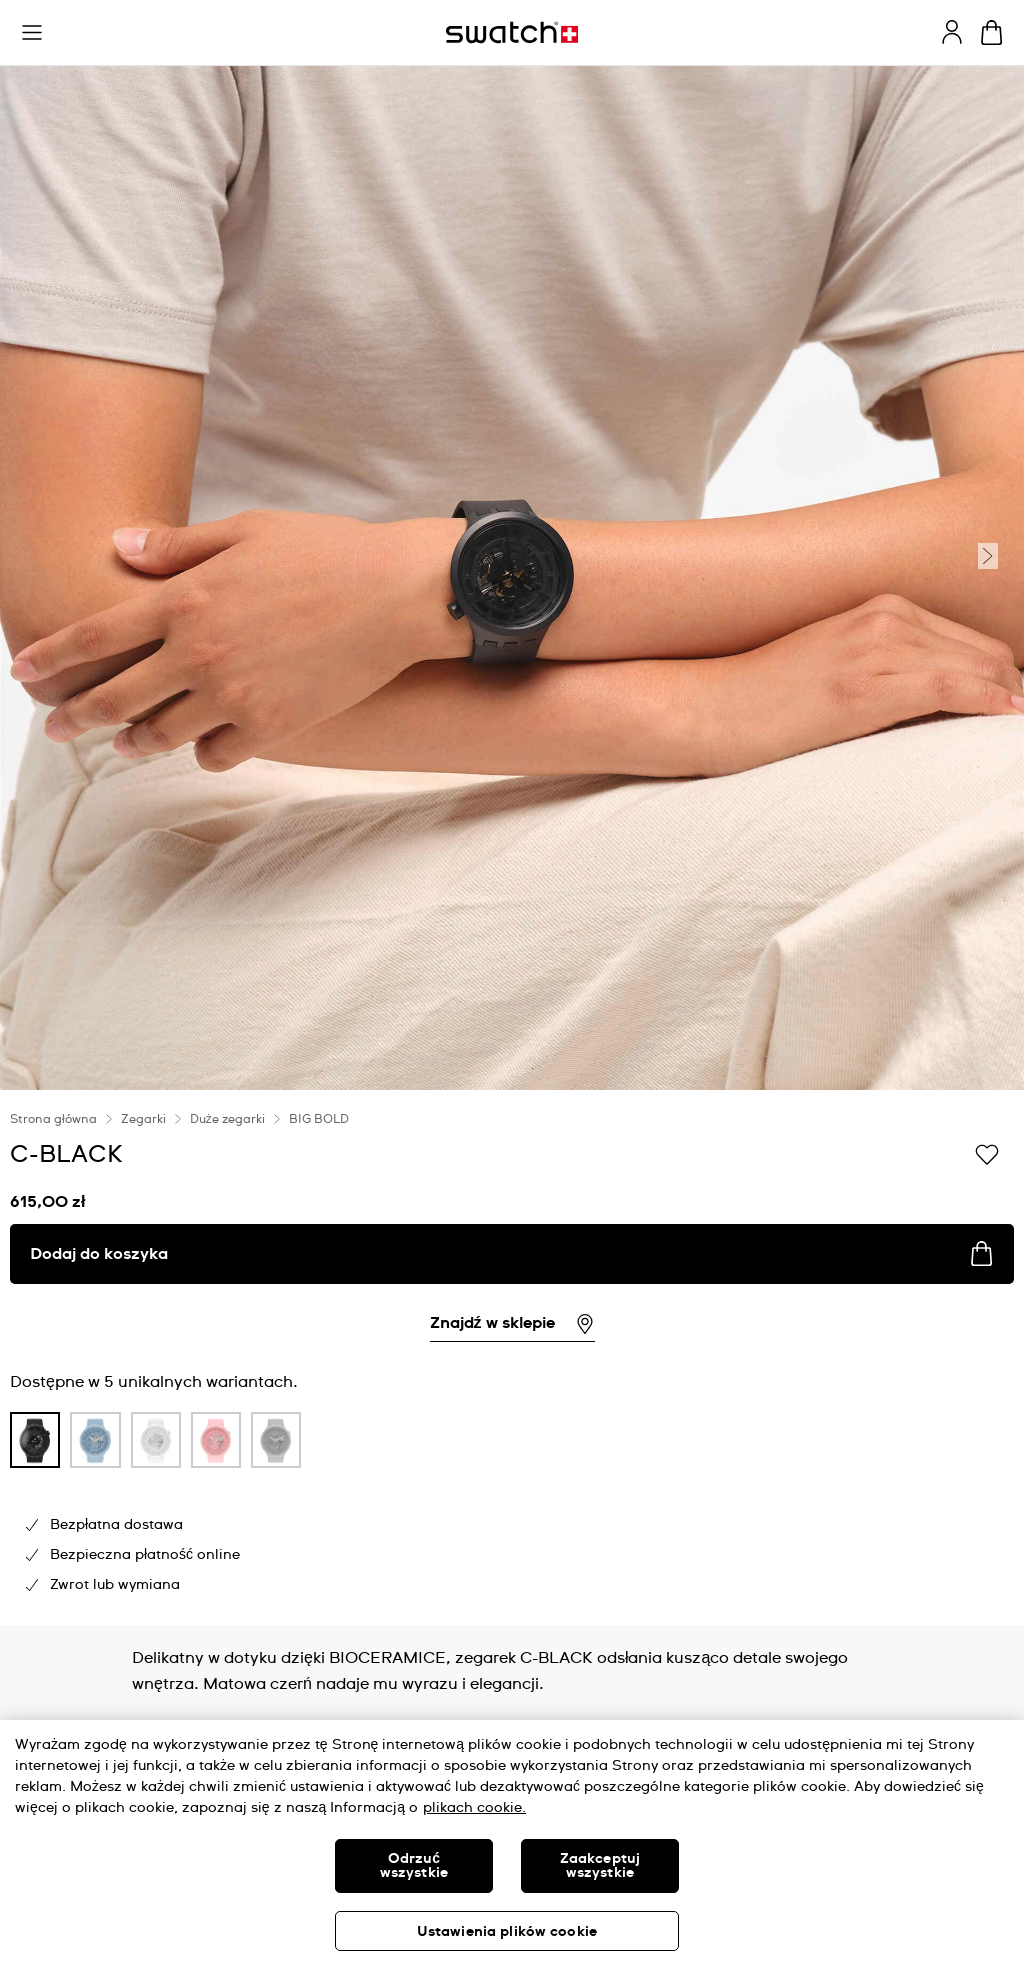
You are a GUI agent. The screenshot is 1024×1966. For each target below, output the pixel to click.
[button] (32, 33)
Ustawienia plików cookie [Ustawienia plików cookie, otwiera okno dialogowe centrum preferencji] (507, 1932)
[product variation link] (35, 1440)
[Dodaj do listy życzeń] (987, 1153)
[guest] (952, 32)
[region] (512, 1843)
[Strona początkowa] (512, 32)
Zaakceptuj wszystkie (600, 1866)
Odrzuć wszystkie (414, 1866)
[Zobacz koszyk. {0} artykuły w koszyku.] (991, 32)
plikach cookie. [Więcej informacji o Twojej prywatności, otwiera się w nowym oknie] (474, 1808)
